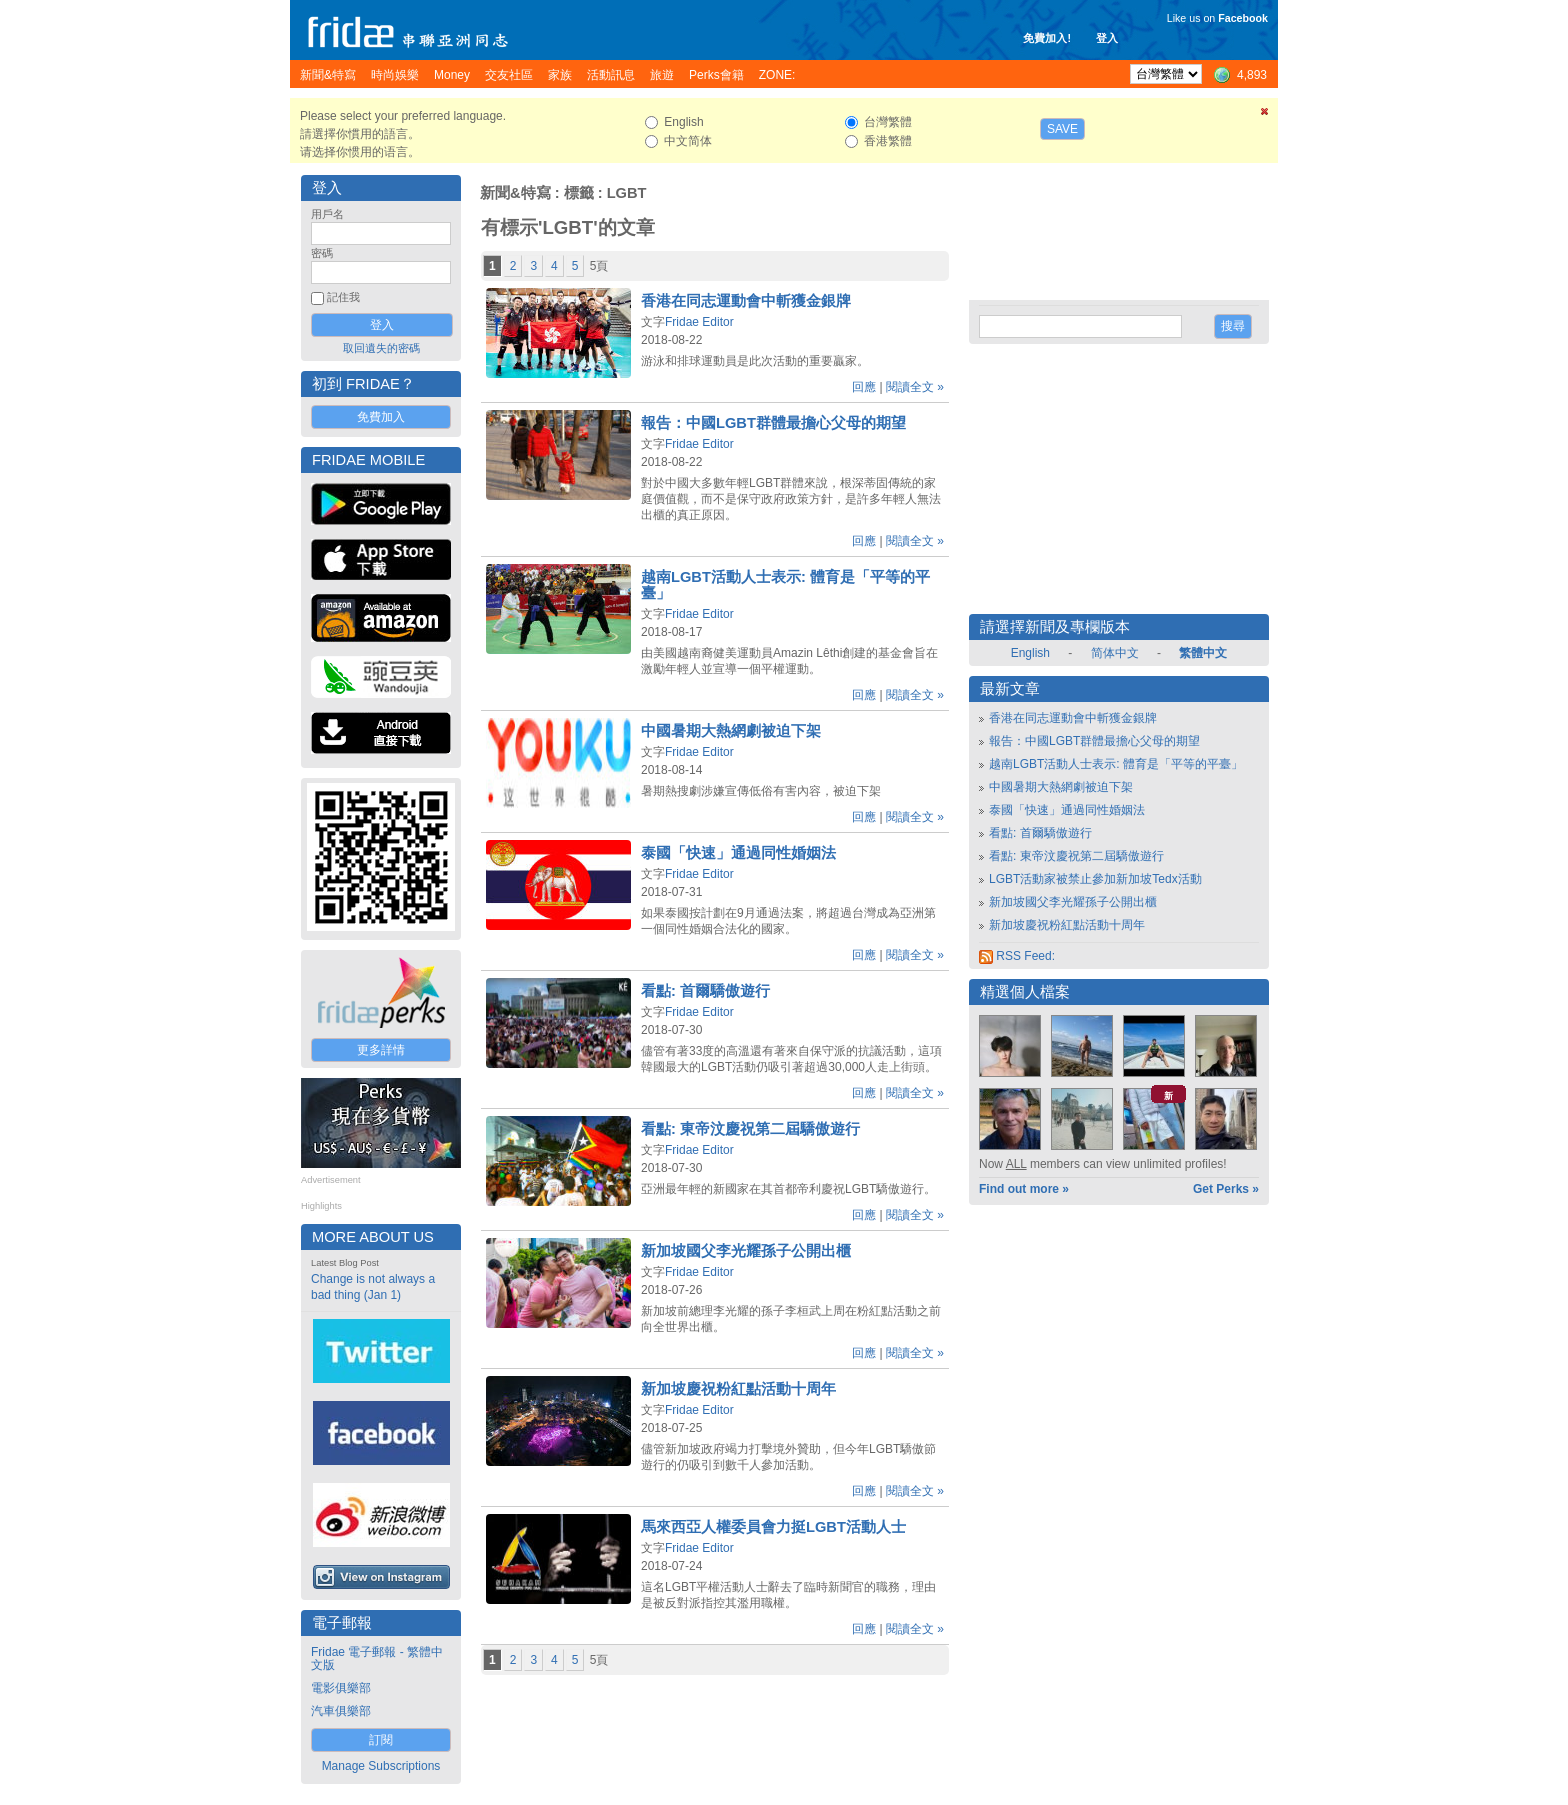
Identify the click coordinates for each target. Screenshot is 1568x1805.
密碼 (322, 253)
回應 (864, 387)
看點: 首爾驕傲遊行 (705, 991)
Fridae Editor (699, 322)
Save (1062, 129)
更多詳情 (381, 1050)
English (1030, 653)
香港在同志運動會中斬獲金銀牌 (746, 301)
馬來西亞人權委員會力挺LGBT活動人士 (773, 1527)
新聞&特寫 (515, 193)
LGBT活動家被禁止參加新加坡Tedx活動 (1095, 879)
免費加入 (381, 417)
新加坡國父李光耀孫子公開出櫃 (746, 1251)
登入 (1107, 38)
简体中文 (1115, 653)
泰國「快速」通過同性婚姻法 (738, 853)
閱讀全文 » (915, 387)
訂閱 (381, 1740)
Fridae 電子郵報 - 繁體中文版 (377, 1658)
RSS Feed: (1017, 956)
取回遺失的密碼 (381, 348)
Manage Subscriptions (381, 1766)
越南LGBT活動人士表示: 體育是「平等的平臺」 (1116, 764)
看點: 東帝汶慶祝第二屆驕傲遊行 (750, 1129)
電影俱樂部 (341, 1688)
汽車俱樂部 (341, 1711)
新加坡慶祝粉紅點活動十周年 (738, 1389)
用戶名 (327, 214)
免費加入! (1047, 38)
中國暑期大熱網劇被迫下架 (731, 731)
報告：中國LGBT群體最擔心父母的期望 (773, 423)
